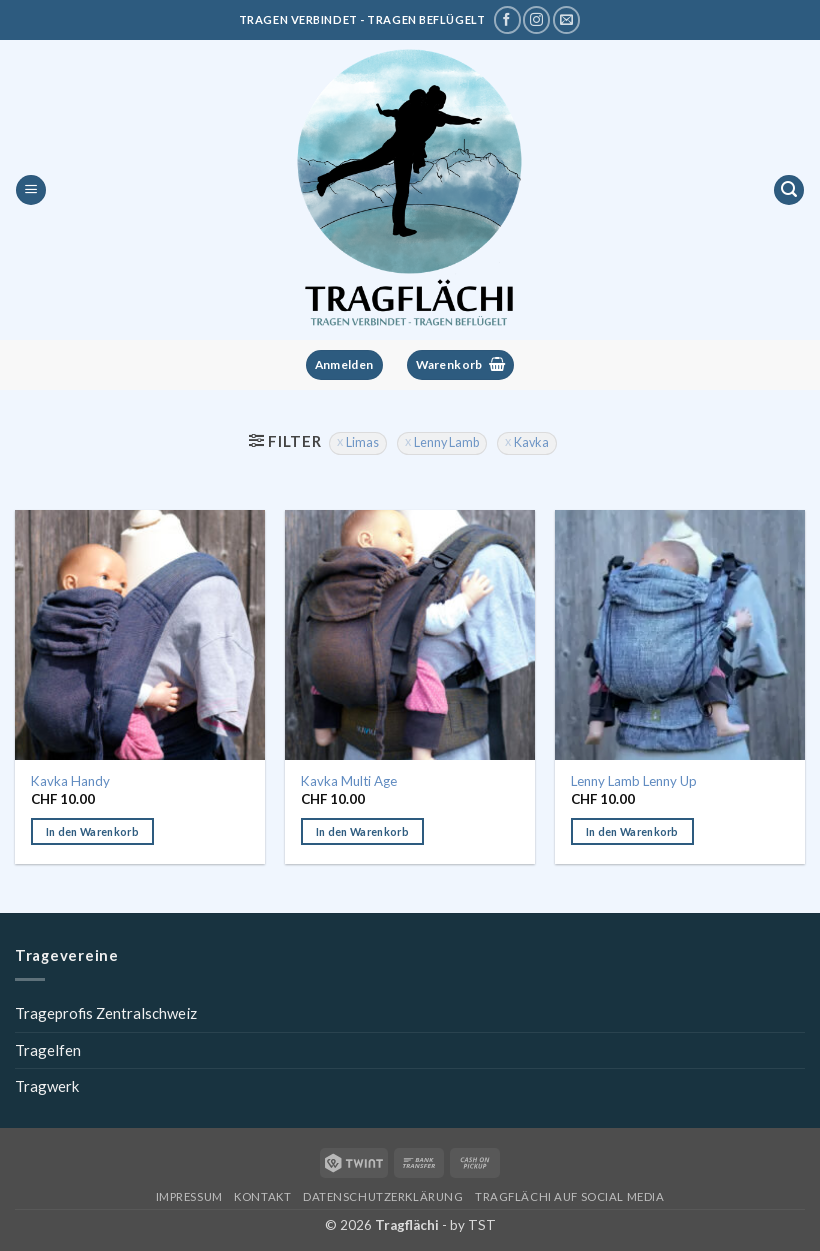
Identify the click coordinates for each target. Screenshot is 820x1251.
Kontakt (262, 1196)
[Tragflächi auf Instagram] (536, 20)
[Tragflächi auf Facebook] (507, 20)
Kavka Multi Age (349, 781)
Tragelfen (48, 1050)
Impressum (189, 1196)
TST (482, 1225)
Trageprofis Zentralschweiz (106, 1013)
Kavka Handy (70, 781)
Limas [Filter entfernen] (362, 442)
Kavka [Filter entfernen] (531, 442)
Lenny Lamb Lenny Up (634, 781)
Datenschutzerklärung (383, 1196)
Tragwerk (47, 1086)
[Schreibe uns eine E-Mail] (566, 20)
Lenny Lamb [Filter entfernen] (446, 442)
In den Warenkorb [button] (92, 831)
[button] (31, 190)
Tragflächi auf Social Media (569, 1196)
